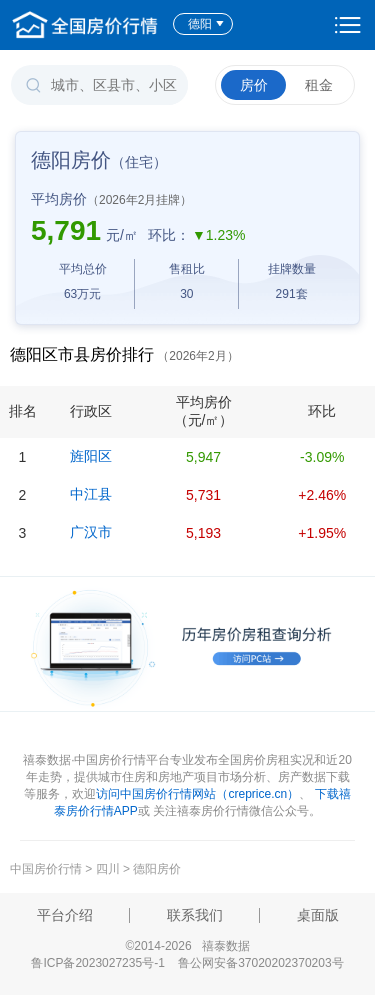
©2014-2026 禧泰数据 (187, 946)
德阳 (206, 24)
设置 (348, 25)
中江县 (91, 494)
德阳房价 (157, 869)
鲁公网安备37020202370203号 (260, 963)
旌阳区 (91, 456)
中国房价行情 (47, 869)
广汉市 (91, 532)
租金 (319, 85)
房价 (254, 85)
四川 (108, 869)
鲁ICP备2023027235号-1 (97, 963)
